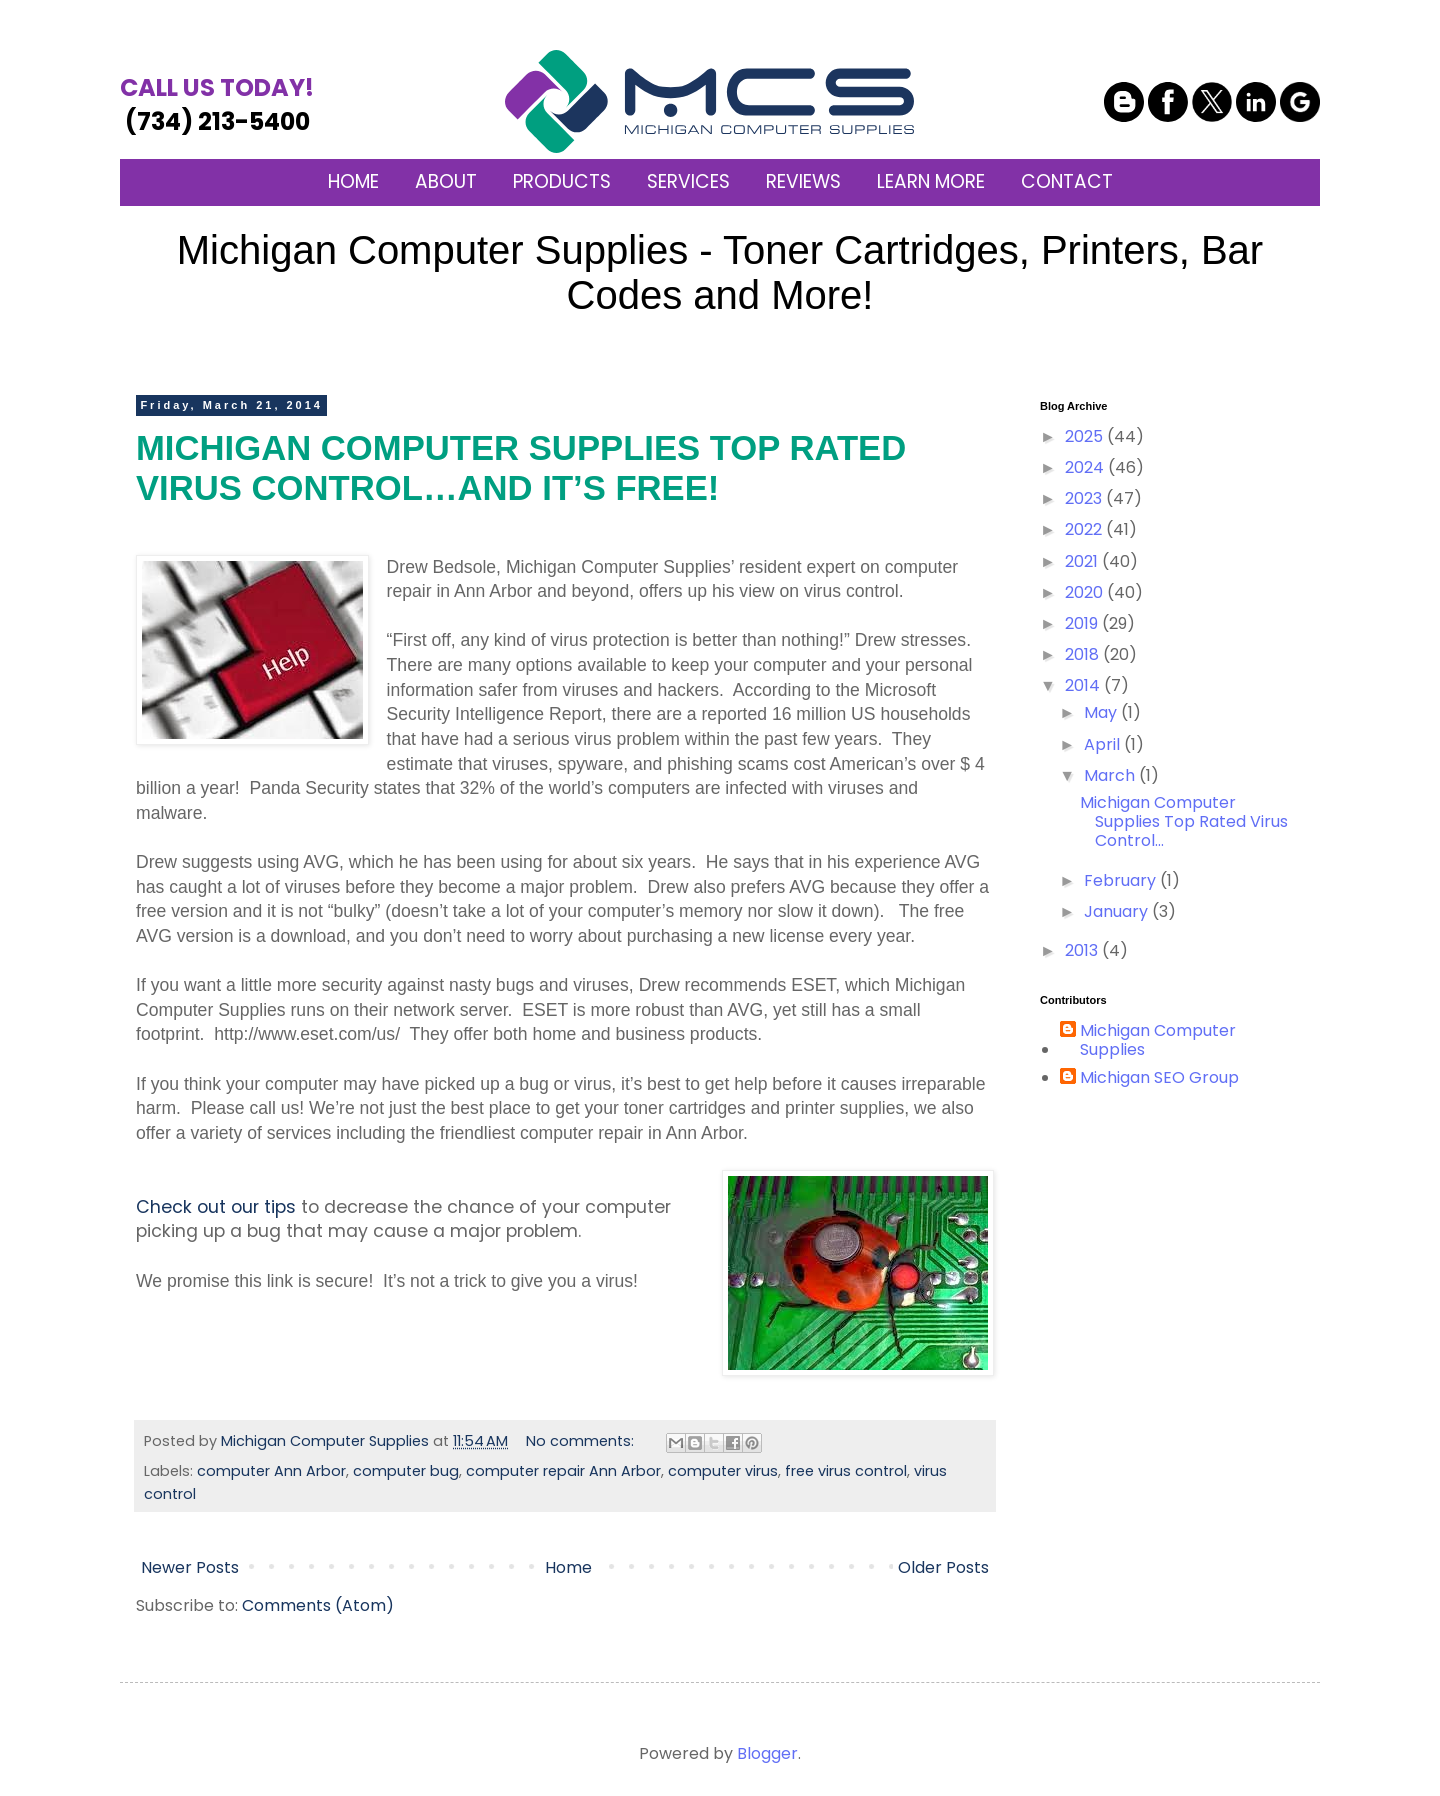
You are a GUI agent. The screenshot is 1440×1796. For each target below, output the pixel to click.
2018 (1084, 654)
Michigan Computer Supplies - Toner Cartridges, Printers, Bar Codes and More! (720, 272)
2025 (1086, 436)
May (1102, 712)
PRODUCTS (562, 181)
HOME (353, 181)
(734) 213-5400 (217, 104)
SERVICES (688, 181)
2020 (1086, 592)
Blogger (767, 1753)
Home (568, 1567)
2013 (1083, 950)
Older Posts (943, 1567)
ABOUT (446, 181)
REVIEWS (803, 181)
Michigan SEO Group (1159, 1078)
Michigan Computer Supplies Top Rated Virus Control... (1184, 821)
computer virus (723, 1471)
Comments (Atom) (318, 1605)
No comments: (582, 1441)
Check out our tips (216, 1207)
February (1122, 880)
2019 (1083, 623)
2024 (1086, 467)
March (1111, 775)
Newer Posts (190, 1567)
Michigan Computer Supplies (1158, 1040)
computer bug (406, 1471)
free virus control (846, 1471)
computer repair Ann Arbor (563, 1471)
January (1118, 911)
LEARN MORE (931, 181)
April (1104, 744)
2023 (1085, 498)
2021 (1083, 561)
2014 (1084, 685)
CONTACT (1067, 181)
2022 (1085, 529)
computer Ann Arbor (271, 1471)
